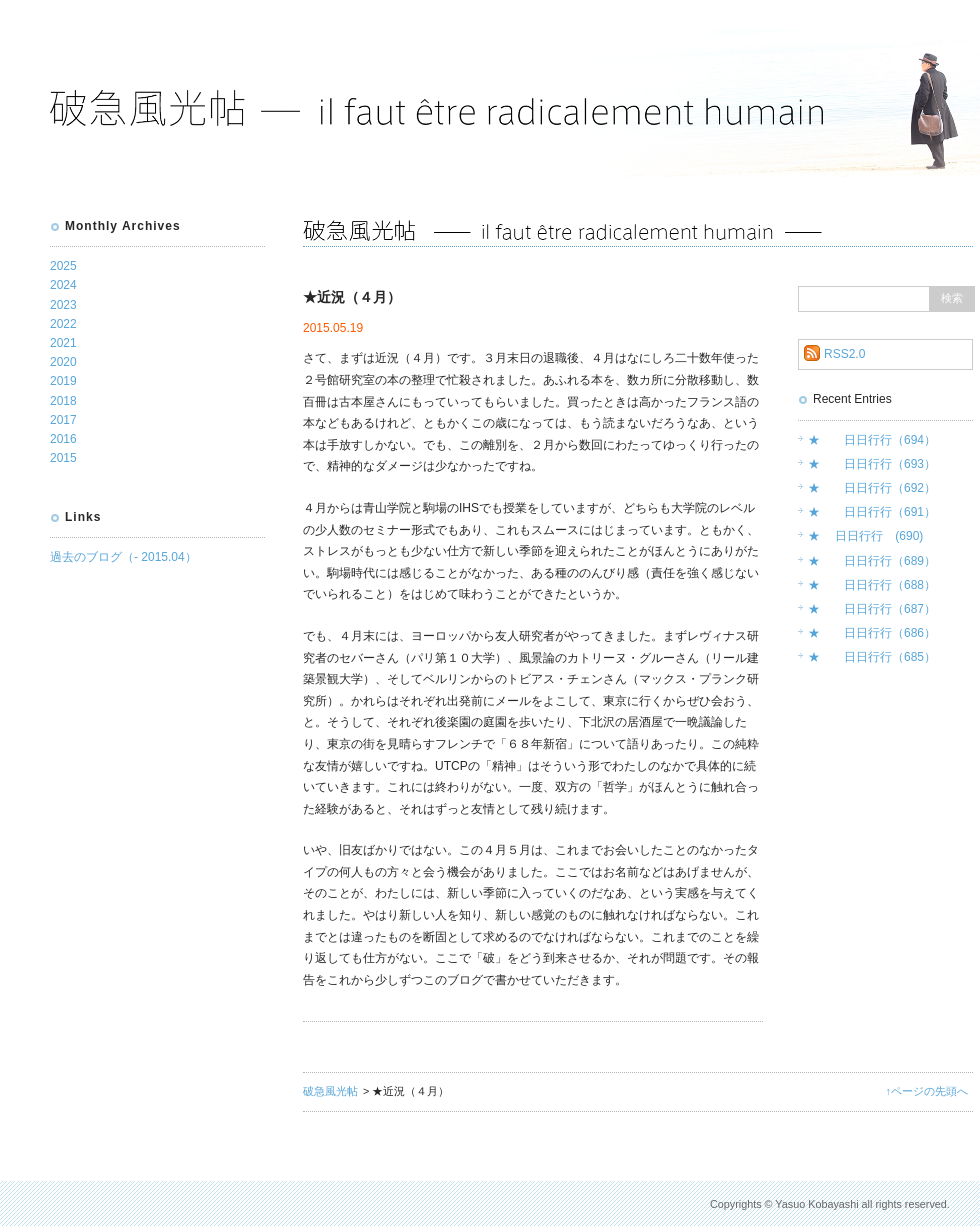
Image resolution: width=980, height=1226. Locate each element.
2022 (63, 324)
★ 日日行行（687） (872, 609)
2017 (63, 420)
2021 (63, 343)
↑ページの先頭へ (927, 1091)
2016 (63, 439)
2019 (63, 381)
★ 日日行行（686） (872, 633)
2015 (63, 458)
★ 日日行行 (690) (865, 536)
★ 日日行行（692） (872, 488)
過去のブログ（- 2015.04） (123, 557)
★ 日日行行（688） (872, 585)
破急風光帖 (330, 1091)
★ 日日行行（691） (872, 512)
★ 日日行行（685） (872, 657)
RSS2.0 (844, 354)
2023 (63, 305)
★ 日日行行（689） (872, 561)
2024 (63, 285)
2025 (63, 266)
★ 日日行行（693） (872, 464)
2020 (63, 362)
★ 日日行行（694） (872, 440)
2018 (63, 401)
